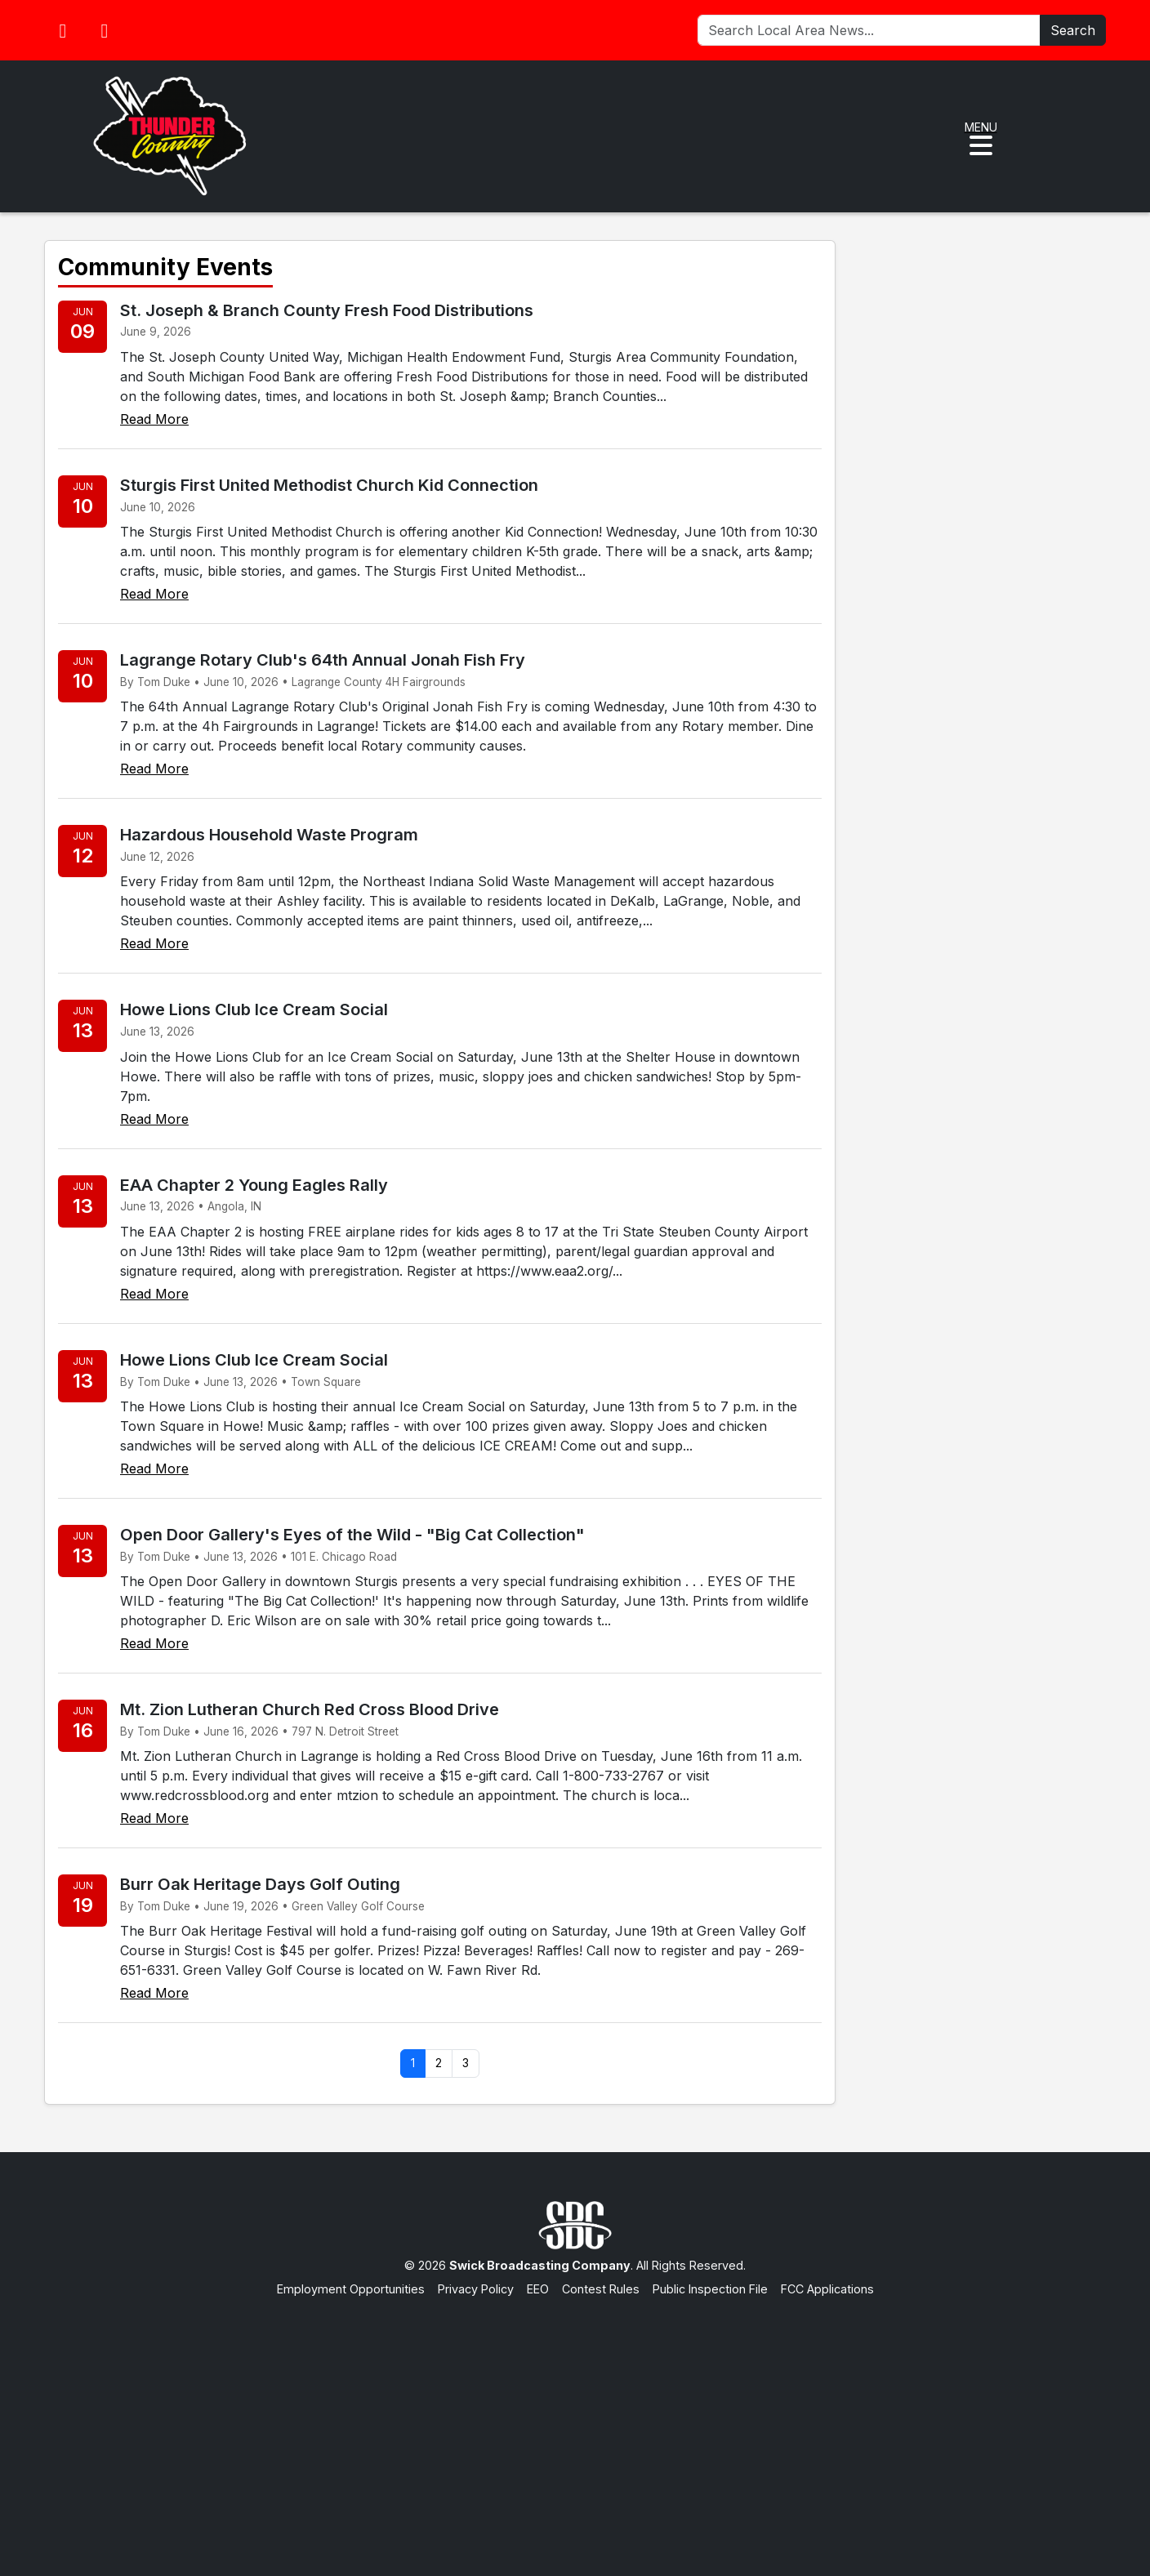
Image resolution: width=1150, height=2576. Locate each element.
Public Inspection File (710, 2289)
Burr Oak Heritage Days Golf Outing (260, 1884)
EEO (538, 2289)
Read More (154, 419)
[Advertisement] (575, 2420)
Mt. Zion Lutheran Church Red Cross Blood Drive (309, 1709)
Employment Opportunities (351, 2289)
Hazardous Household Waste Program (269, 835)
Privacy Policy (476, 2289)
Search (1072, 30)
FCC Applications (827, 2289)
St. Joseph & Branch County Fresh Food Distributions (326, 310)
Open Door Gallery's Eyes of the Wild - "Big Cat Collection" (352, 1534)
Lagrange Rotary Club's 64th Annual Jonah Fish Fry (322, 660)
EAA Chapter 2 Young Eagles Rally (254, 1185)
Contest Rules (601, 2289)
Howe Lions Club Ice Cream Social (254, 1009)
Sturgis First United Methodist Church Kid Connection (329, 485)
